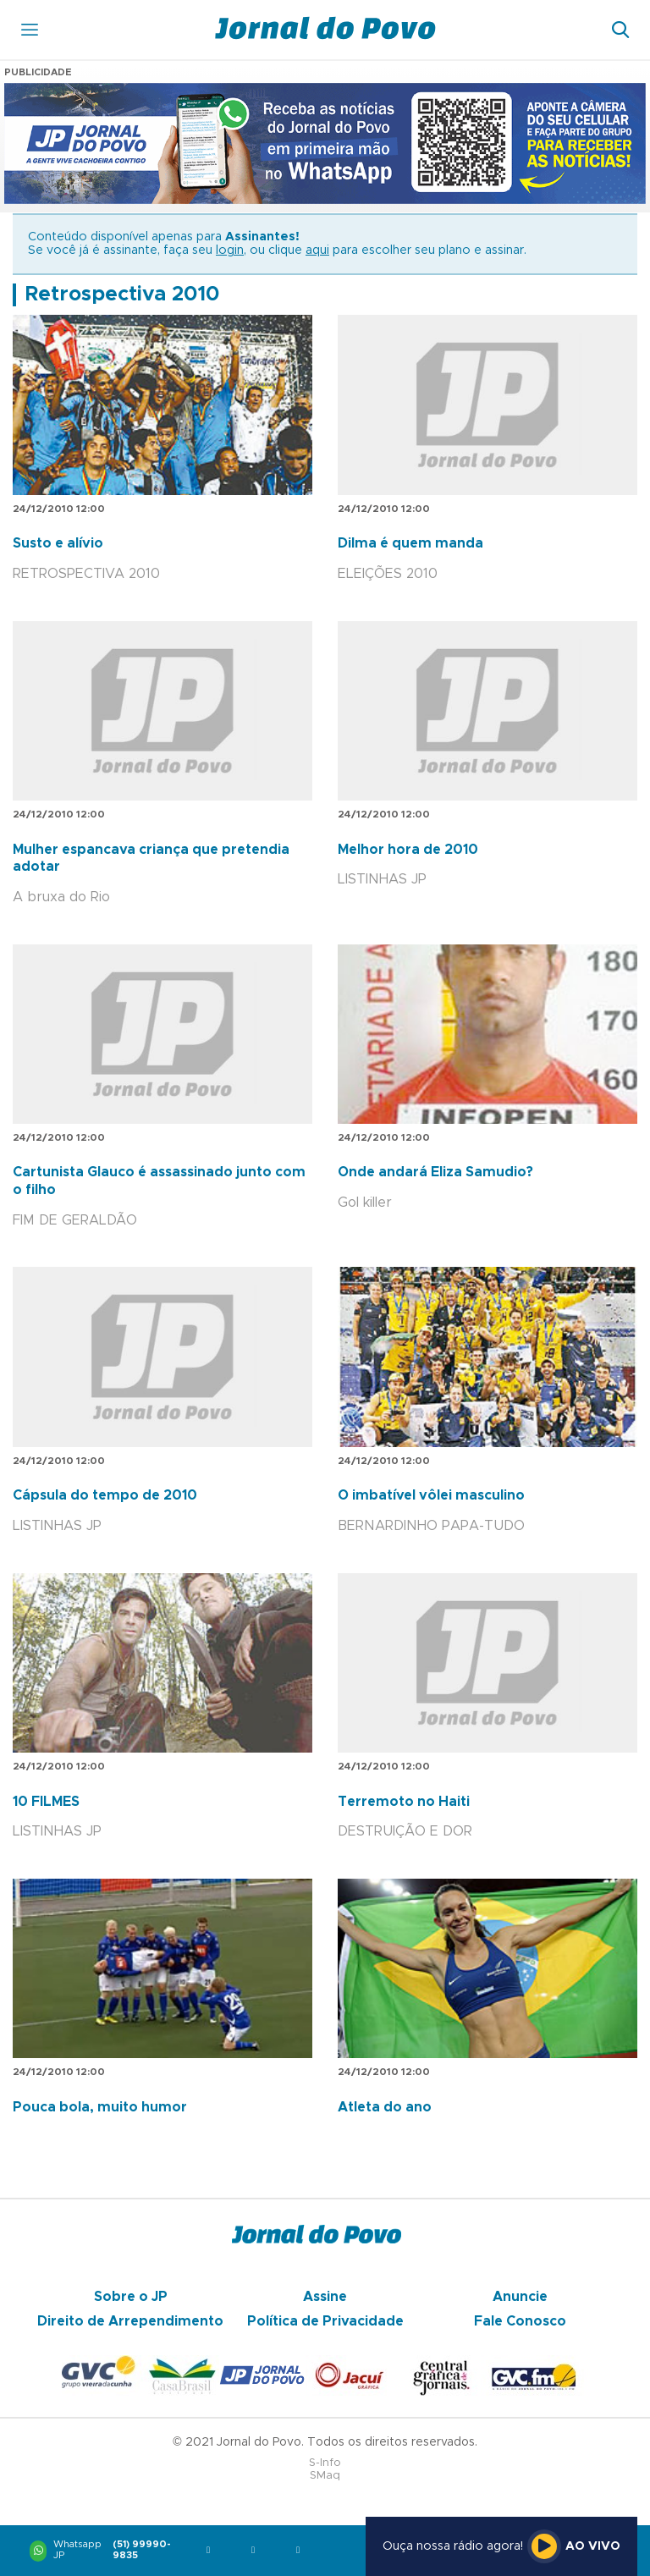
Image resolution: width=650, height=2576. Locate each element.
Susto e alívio (58, 543)
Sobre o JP (131, 2297)
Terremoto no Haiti (404, 1801)
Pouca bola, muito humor (100, 2107)
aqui (317, 250)
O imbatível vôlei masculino (431, 1495)
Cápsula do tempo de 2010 (105, 1495)
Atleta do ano (385, 2107)
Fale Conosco (520, 2321)
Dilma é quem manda (410, 543)
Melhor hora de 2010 (408, 849)
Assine (325, 2297)
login (230, 250)
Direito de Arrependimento (130, 2321)
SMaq (325, 2475)
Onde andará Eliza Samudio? (435, 1172)
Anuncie (520, 2297)
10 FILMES (46, 1801)
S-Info (325, 2463)
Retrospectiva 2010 (122, 294)
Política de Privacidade (325, 2321)
